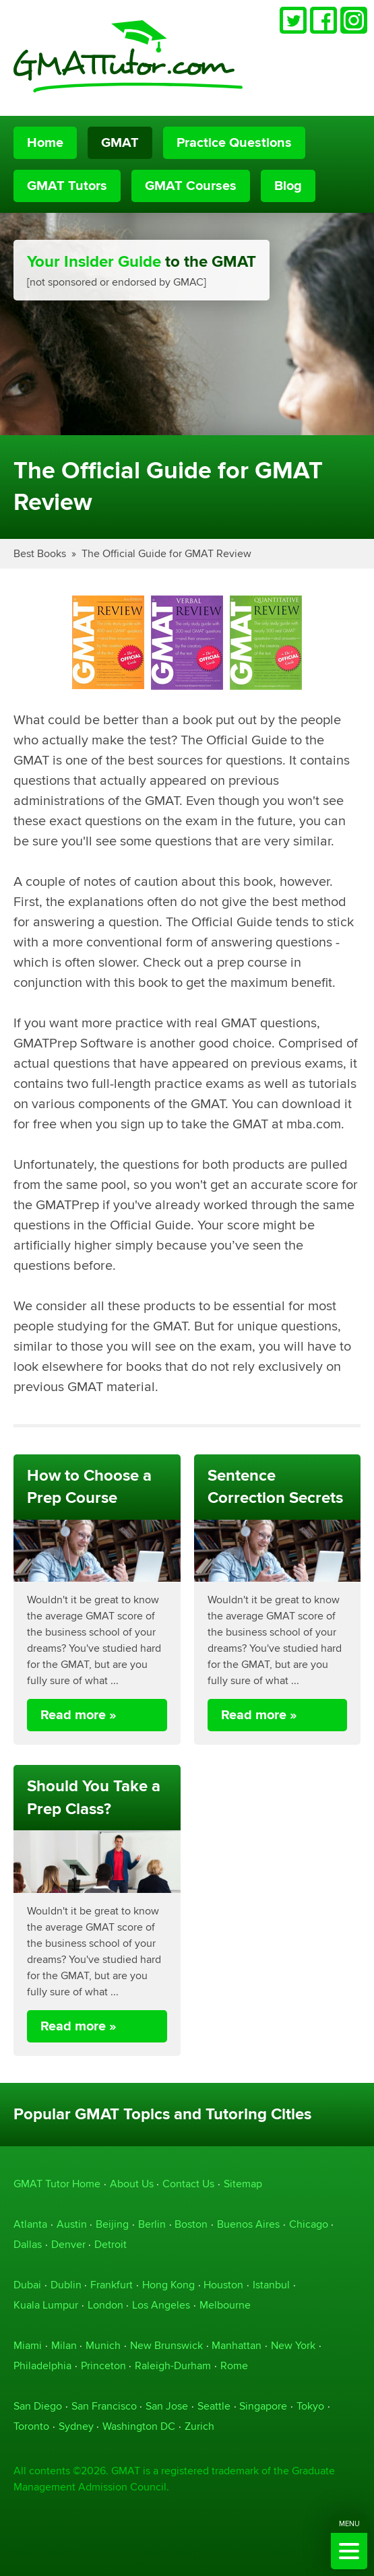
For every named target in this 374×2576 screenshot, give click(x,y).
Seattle (213, 2406)
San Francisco (104, 2406)
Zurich (199, 2426)
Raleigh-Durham (173, 2365)
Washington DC (138, 2426)
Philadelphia (42, 2365)
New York (293, 2345)
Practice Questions (234, 143)
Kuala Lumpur (45, 2304)
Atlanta (30, 2224)
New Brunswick (166, 2345)
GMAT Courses (191, 186)
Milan (64, 2345)
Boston (191, 2224)
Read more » (78, 1715)
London (105, 2304)
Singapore (263, 2406)
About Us (132, 2183)
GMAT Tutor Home (56, 2183)
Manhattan (236, 2345)
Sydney (76, 2426)
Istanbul (271, 2284)
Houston (223, 2284)
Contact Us (188, 2183)
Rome (234, 2365)
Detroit (110, 2244)
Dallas (27, 2244)
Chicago (308, 2224)
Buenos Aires (248, 2224)
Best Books (39, 553)
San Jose (167, 2406)
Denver (68, 2244)
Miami (27, 2345)
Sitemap (243, 2183)
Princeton (103, 2365)
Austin (72, 2224)
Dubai (27, 2284)
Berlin (152, 2224)
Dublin (66, 2284)
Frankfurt (111, 2284)
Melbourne (225, 2304)
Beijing (112, 2224)
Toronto (31, 2426)
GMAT (120, 143)
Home (45, 143)
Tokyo (310, 2406)
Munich (103, 2345)
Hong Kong (168, 2284)
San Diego (37, 2406)
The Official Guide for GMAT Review (166, 553)
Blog (288, 186)
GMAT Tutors (67, 186)
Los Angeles (161, 2304)
